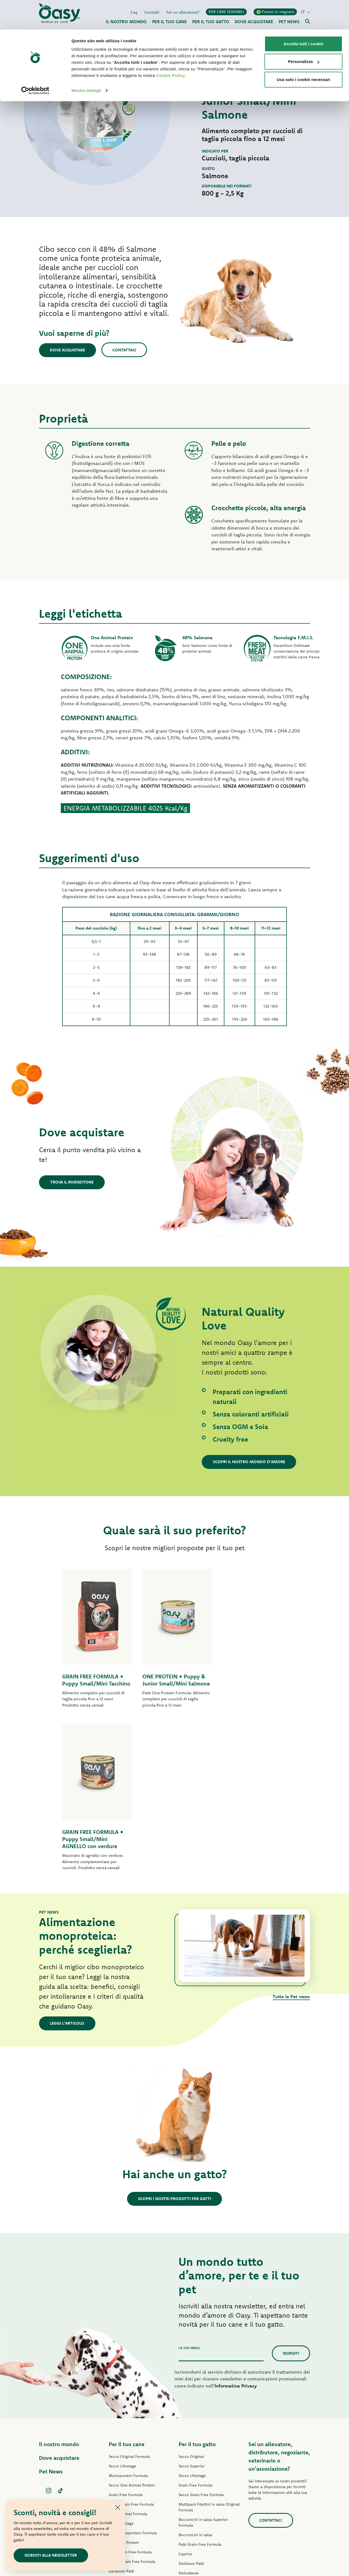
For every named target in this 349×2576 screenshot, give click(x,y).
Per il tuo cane (127, 2288)
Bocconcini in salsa (195, 2379)
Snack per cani (121, 2453)
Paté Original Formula (128, 2358)
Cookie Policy (171, 46)
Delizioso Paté (121, 2415)
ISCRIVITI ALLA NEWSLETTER (51, 2555)
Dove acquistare (67, 349)
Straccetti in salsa (124, 2425)
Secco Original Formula (129, 2301)
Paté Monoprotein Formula (133, 2377)
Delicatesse (189, 2417)
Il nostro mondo (59, 2288)
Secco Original (191, 2301)
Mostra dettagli (86, 61)
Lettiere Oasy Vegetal (197, 2493)
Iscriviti (291, 2197)
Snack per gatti (191, 2474)
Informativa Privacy (236, 2230)
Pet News (51, 2315)
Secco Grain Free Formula (131, 2348)
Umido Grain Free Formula (132, 2406)
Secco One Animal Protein (132, 2329)
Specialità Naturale (125, 2444)
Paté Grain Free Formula (130, 2396)
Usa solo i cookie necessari (303, 50)
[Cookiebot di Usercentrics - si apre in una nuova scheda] (35, 61)
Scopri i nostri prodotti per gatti (174, 2043)
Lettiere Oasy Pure (195, 2484)
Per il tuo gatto (197, 2288)
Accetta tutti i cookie (304, 14)
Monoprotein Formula (128, 2320)
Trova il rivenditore (72, 1182)
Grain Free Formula (126, 2339)
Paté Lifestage (121, 2367)
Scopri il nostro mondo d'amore (249, 1462)
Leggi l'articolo (67, 1867)
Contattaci (125, 349)
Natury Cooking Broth (197, 2446)
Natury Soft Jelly (123, 2434)
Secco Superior (192, 2310)
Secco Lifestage (122, 2310)
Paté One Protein (124, 2386)
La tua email (189, 2192)
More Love (188, 2465)
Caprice (185, 2398)
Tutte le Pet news (291, 1841)
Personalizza (303, 32)
